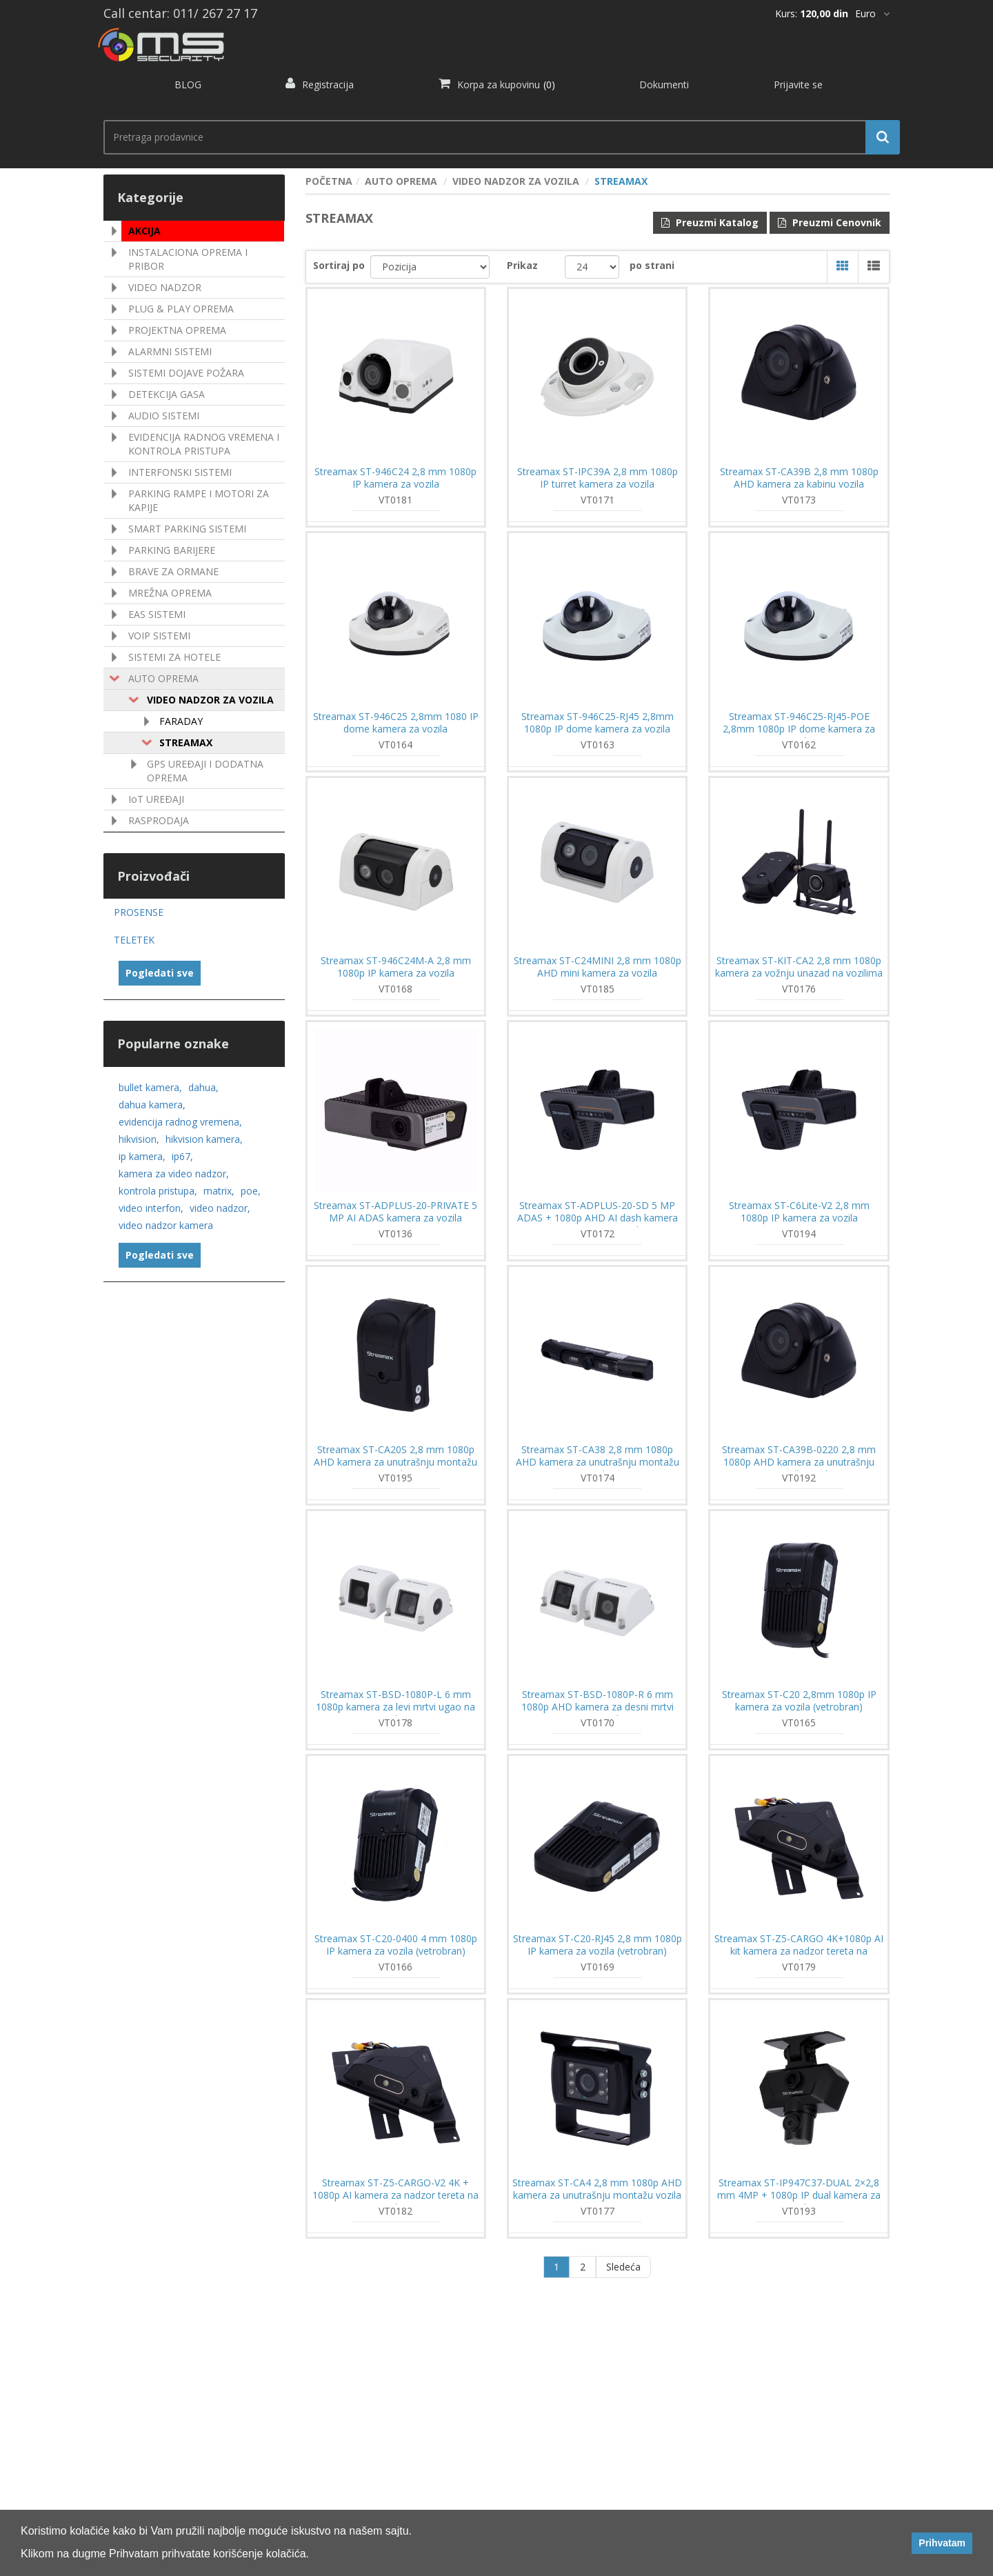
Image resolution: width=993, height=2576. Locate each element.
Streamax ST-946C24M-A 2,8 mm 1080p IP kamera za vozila (396, 967)
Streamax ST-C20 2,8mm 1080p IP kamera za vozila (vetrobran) (799, 1700)
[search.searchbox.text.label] (496, 137)
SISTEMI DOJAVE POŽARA (186, 372)
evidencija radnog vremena (180, 1121)
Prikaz (522, 265)
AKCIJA (144, 230)
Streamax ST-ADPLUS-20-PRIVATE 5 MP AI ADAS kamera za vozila (395, 1211)
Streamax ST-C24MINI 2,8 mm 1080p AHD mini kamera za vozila (597, 967)
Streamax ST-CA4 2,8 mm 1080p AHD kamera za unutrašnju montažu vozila (597, 2189)
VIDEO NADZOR (164, 287)
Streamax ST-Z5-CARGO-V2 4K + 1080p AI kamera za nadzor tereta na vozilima (395, 2195)
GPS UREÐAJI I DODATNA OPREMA (205, 770)
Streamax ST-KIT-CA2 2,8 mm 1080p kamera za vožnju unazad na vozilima (799, 967)
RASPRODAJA (158, 820)
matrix (218, 1190)
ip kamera (142, 1156)
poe (251, 1190)
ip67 (182, 1156)
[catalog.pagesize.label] (592, 267)
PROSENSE (138, 912)
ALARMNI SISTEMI (170, 351)
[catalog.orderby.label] (430, 267)
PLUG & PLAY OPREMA (181, 308)
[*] (872, 14)
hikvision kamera (204, 1139)
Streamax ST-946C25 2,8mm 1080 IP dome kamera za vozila (396, 722)
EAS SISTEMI (156, 614)
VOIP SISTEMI (159, 635)
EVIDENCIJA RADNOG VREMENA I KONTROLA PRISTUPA (203, 443)
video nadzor (220, 1208)
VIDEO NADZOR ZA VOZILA (210, 699)
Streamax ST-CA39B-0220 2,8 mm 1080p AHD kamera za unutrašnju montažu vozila (799, 1462)
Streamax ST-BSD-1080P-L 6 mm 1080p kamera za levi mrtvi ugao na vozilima (395, 1707)
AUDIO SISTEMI (163, 415)
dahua (203, 1087)
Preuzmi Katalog (710, 222)
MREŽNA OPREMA (170, 592)
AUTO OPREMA (163, 678)
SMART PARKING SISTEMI (187, 528)
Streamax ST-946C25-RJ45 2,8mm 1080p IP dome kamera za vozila (597, 722)
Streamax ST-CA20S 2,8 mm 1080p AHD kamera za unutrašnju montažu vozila (395, 1462)
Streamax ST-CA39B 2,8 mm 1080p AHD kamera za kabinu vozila (799, 478)
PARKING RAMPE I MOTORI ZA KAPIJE (198, 500)
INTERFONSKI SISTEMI (180, 472)
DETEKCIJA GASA (166, 394)
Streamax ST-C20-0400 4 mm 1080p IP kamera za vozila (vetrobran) (395, 1945)
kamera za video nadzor (174, 1173)
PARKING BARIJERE (171, 550)
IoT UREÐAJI (156, 799)
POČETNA (328, 181)
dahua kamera (152, 1104)
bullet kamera (150, 1087)
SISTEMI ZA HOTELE (174, 656)
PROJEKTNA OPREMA (177, 330)
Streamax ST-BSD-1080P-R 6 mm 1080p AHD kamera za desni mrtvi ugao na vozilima (597, 1707)
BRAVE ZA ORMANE (173, 571)
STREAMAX (185, 742)
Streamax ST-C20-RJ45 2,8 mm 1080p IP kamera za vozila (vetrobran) (597, 1945)
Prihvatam (942, 2542)
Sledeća (623, 2266)
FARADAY (181, 721)
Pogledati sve (160, 972)
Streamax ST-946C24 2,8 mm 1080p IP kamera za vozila (395, 478)
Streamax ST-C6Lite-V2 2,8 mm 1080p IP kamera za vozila (799, 1211)
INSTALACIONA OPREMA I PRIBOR (188, 259)
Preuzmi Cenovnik (829, 222)
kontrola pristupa (158, 1190)
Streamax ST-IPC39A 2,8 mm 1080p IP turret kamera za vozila (597, 478)
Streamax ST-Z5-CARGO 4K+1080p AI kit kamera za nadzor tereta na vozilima (798, 1951)
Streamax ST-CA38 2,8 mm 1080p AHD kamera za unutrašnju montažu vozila (597, 1462)
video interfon (151, 1208)
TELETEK (134, 939)
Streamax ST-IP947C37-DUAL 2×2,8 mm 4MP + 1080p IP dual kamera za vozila (799, 2195)
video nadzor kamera (166, 1225)
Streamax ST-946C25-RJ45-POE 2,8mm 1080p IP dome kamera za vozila (799, 729)
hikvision (139, 1139)
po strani (652, 265)
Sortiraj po (339, 265)
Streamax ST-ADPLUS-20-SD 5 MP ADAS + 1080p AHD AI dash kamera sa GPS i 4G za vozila (597, 1218)
